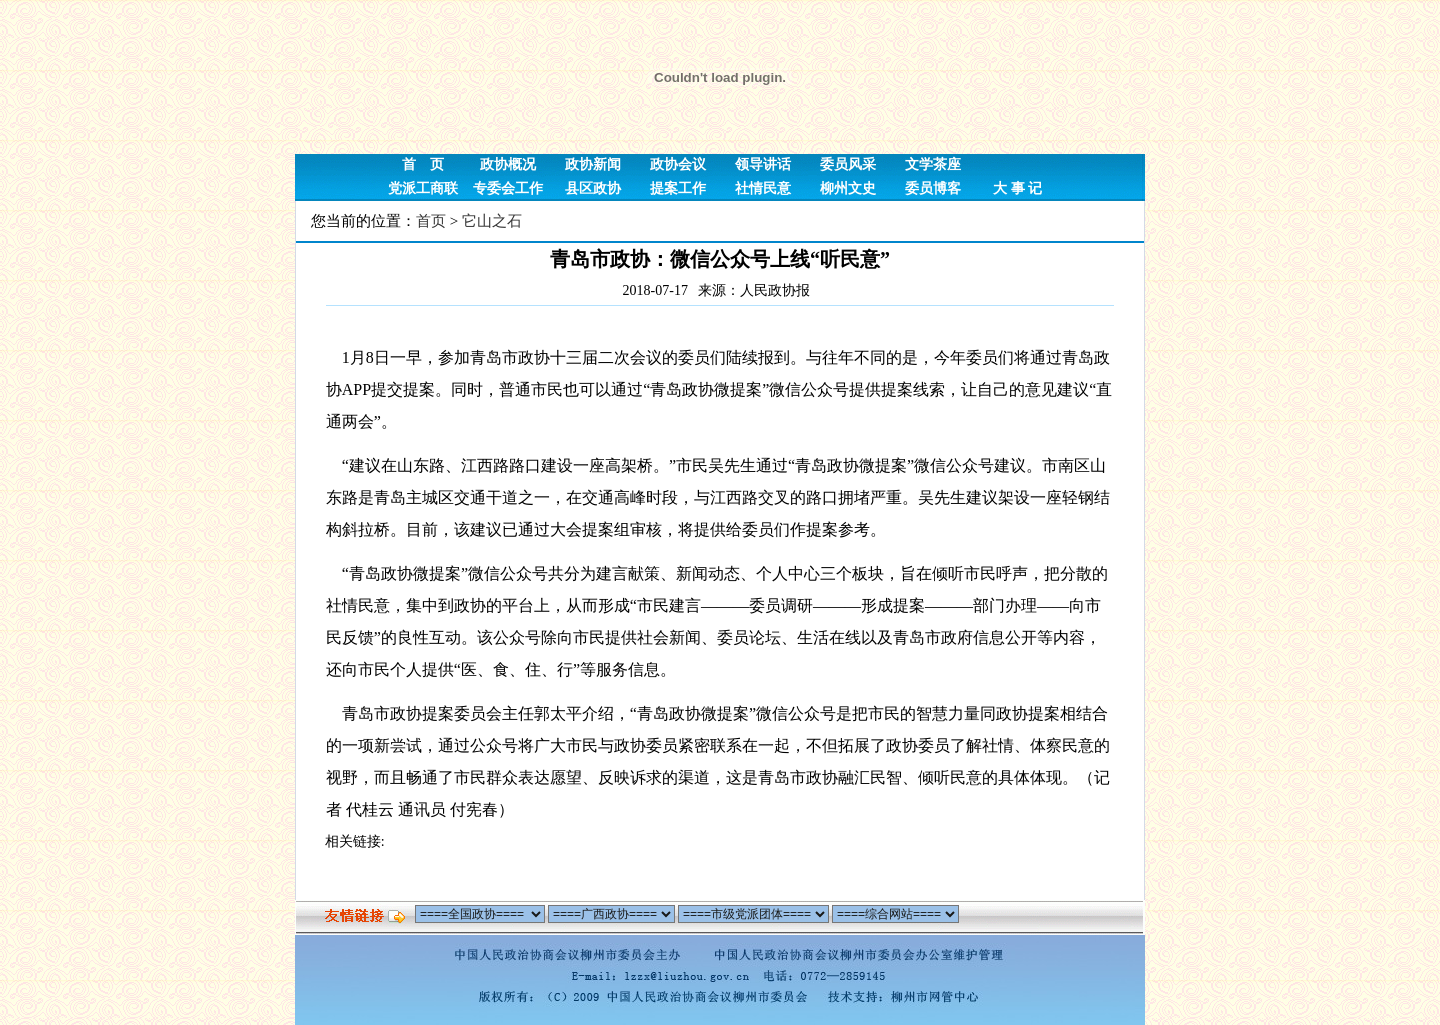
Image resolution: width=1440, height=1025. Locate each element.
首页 (431, 221)
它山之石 (492, 221)
